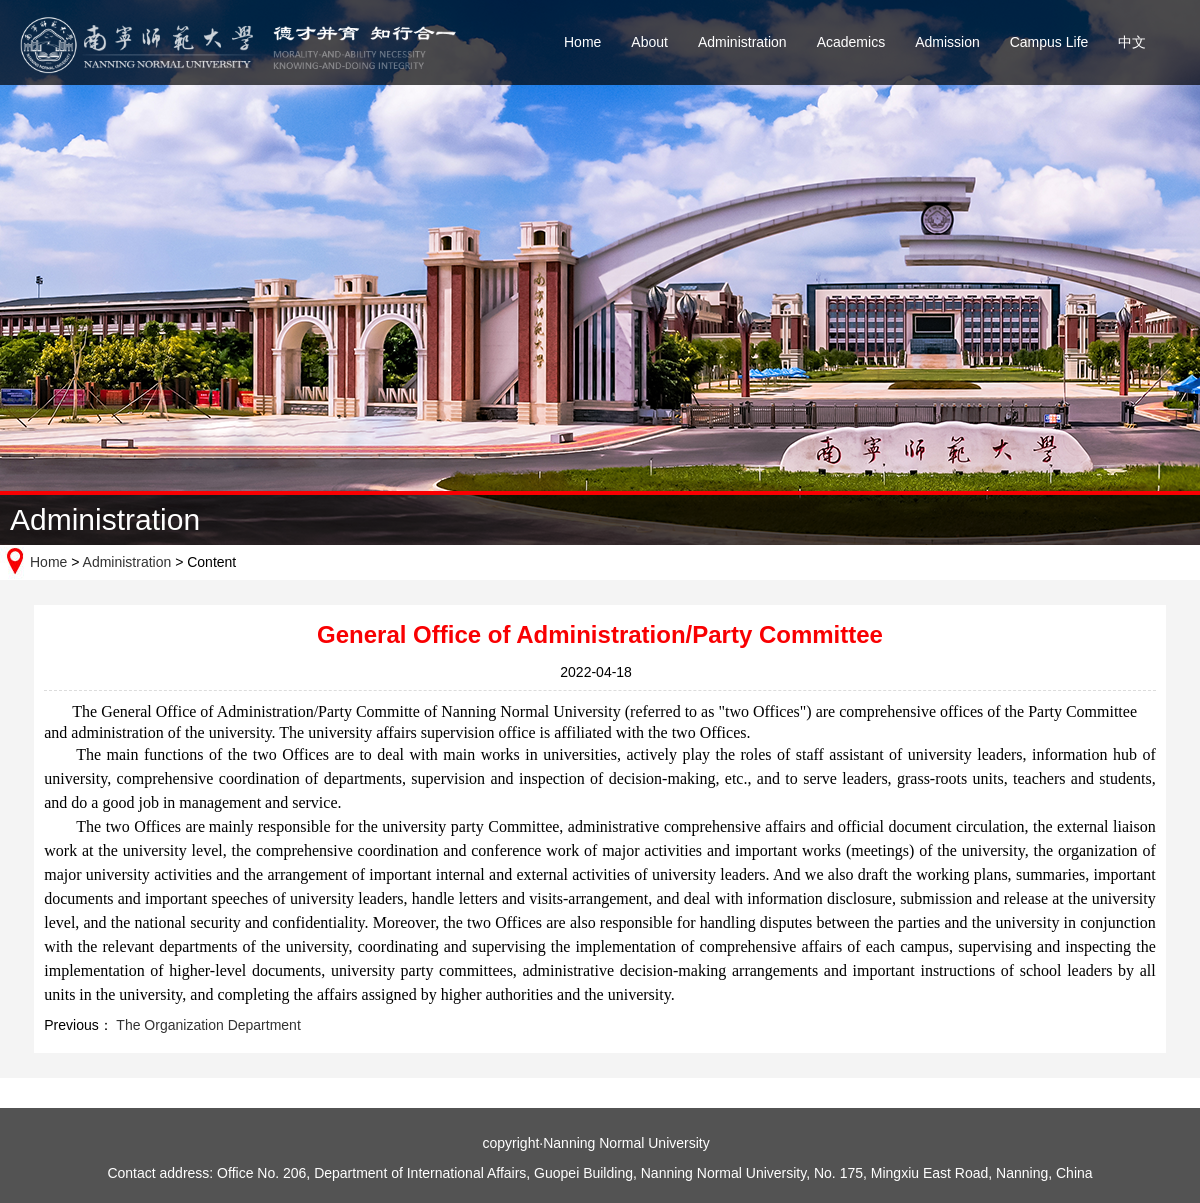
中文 (1132, 42)
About (649, 42)
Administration (742, 42)
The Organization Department (207, 1025)
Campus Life (1049, 42)
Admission (947, 42)
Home (582, 42)
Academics (851, 42)
